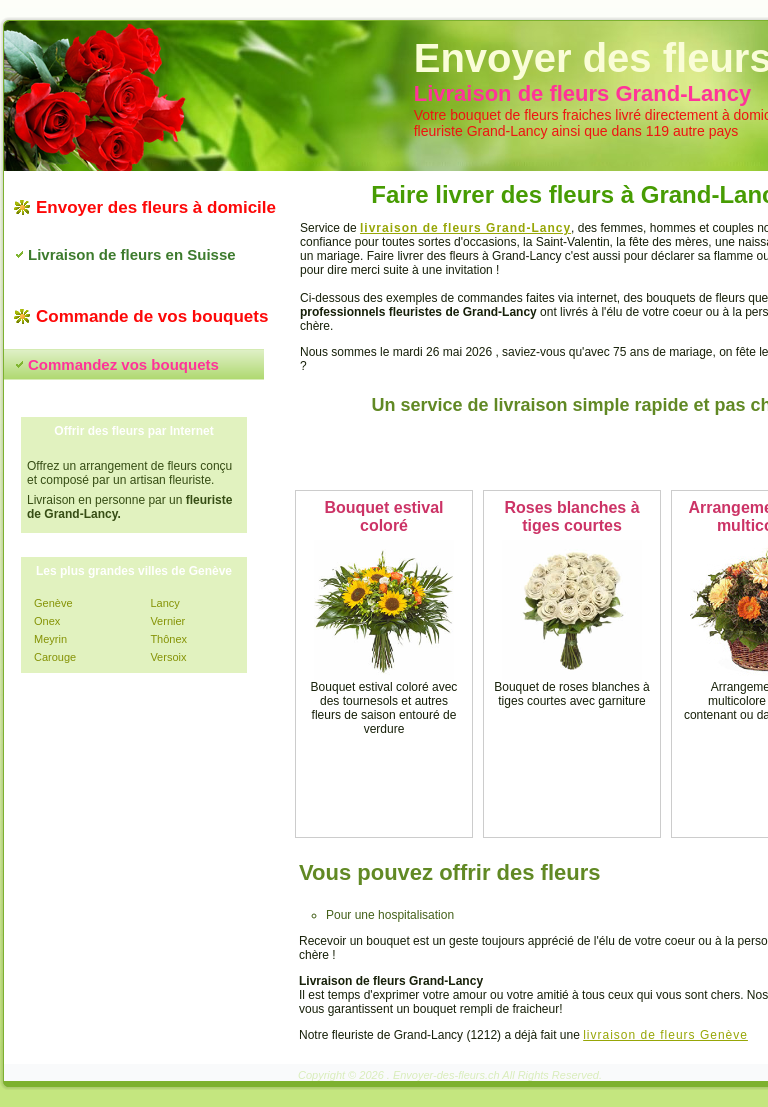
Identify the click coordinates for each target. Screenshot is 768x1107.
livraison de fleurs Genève (665, 1035)
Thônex (168, 639)
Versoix (168, 657)
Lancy (164, 603)
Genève (53, 603)
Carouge (55, 657)
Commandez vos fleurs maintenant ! (580, 453)
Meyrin (50, 639)
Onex (47, 621)
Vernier (167, 621)
